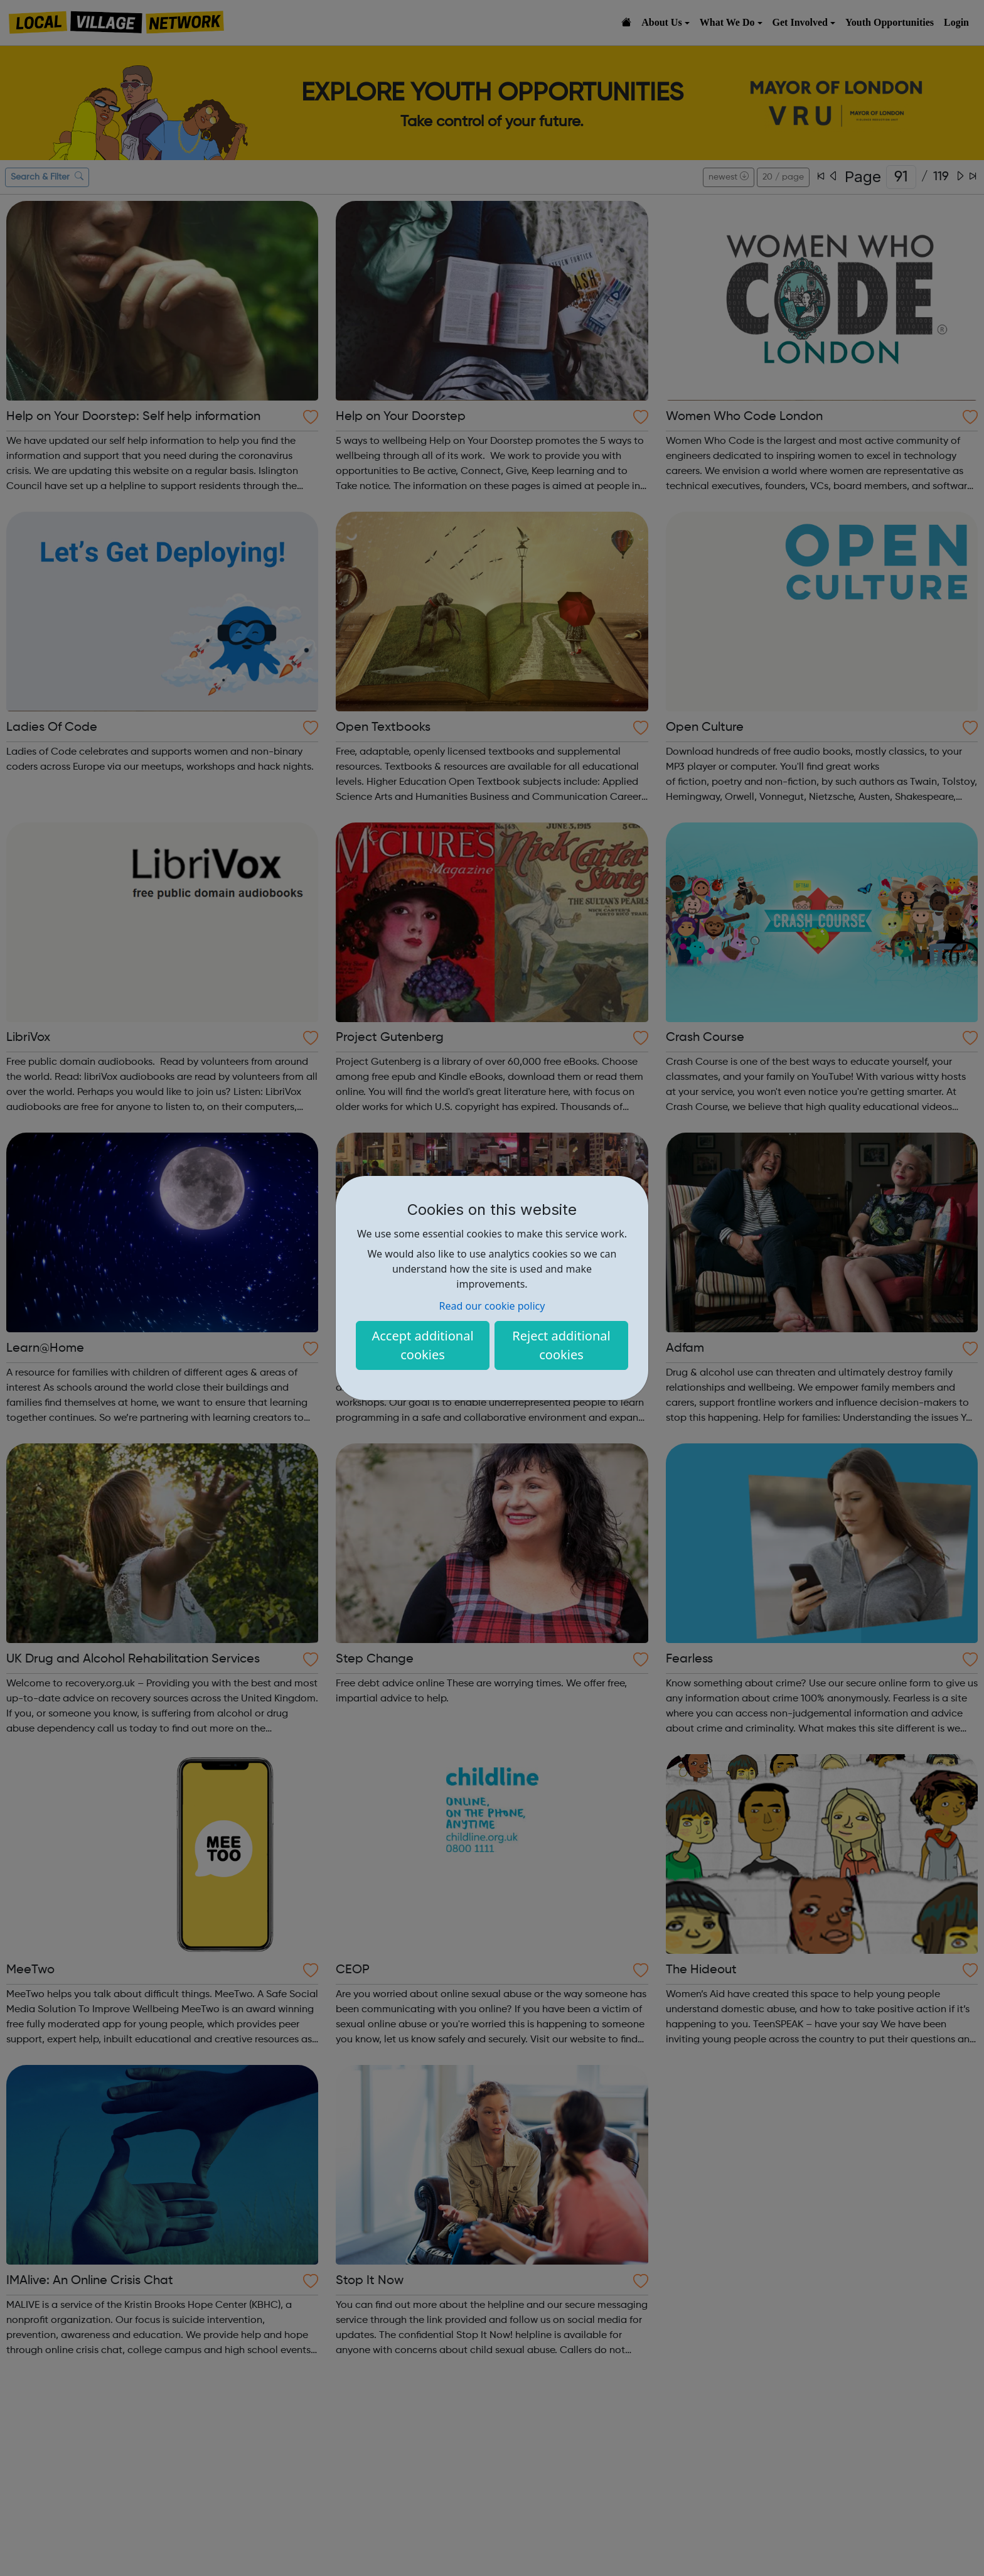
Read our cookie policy (492, 1306)
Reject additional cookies (561, 1345)
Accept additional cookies (422, 1345)
